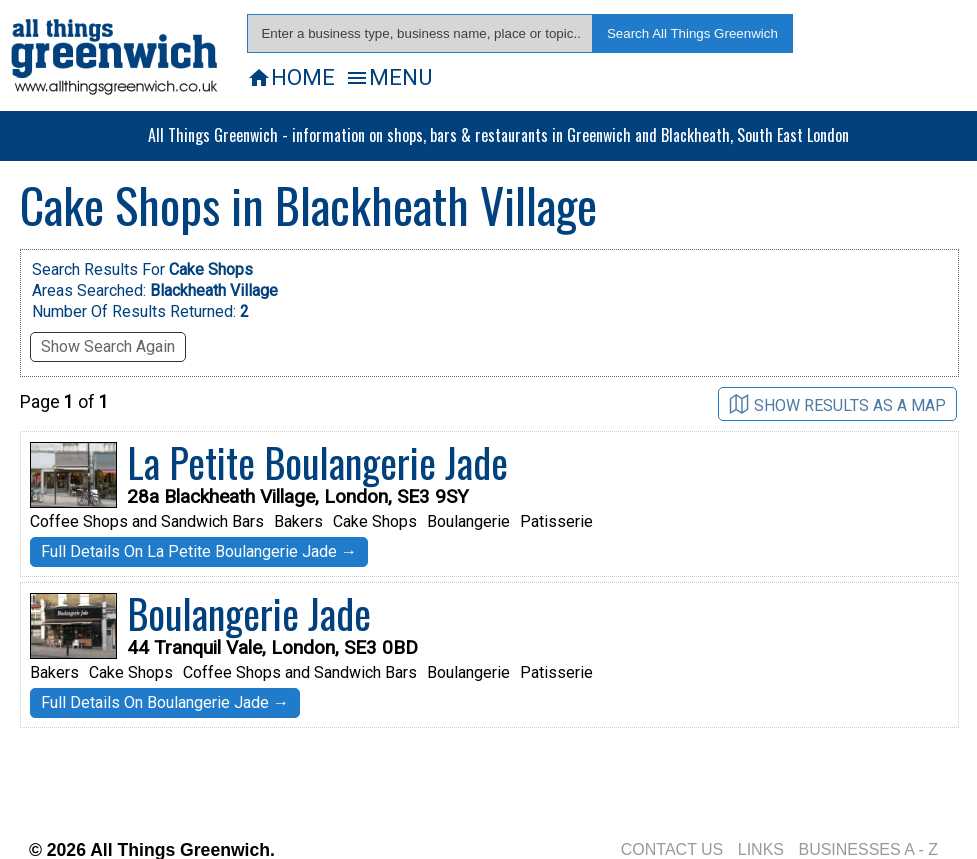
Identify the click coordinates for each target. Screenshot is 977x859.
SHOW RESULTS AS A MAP (837, 404)
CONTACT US (672, 849)
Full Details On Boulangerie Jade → (165, 702)
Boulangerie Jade (249, 613)
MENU (388, 77)
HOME (291, 77)
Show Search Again (108, 346)
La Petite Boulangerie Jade (317, 462)
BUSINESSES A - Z (868, 849)
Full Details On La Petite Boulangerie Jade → (199, 551)
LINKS (761, 849)
